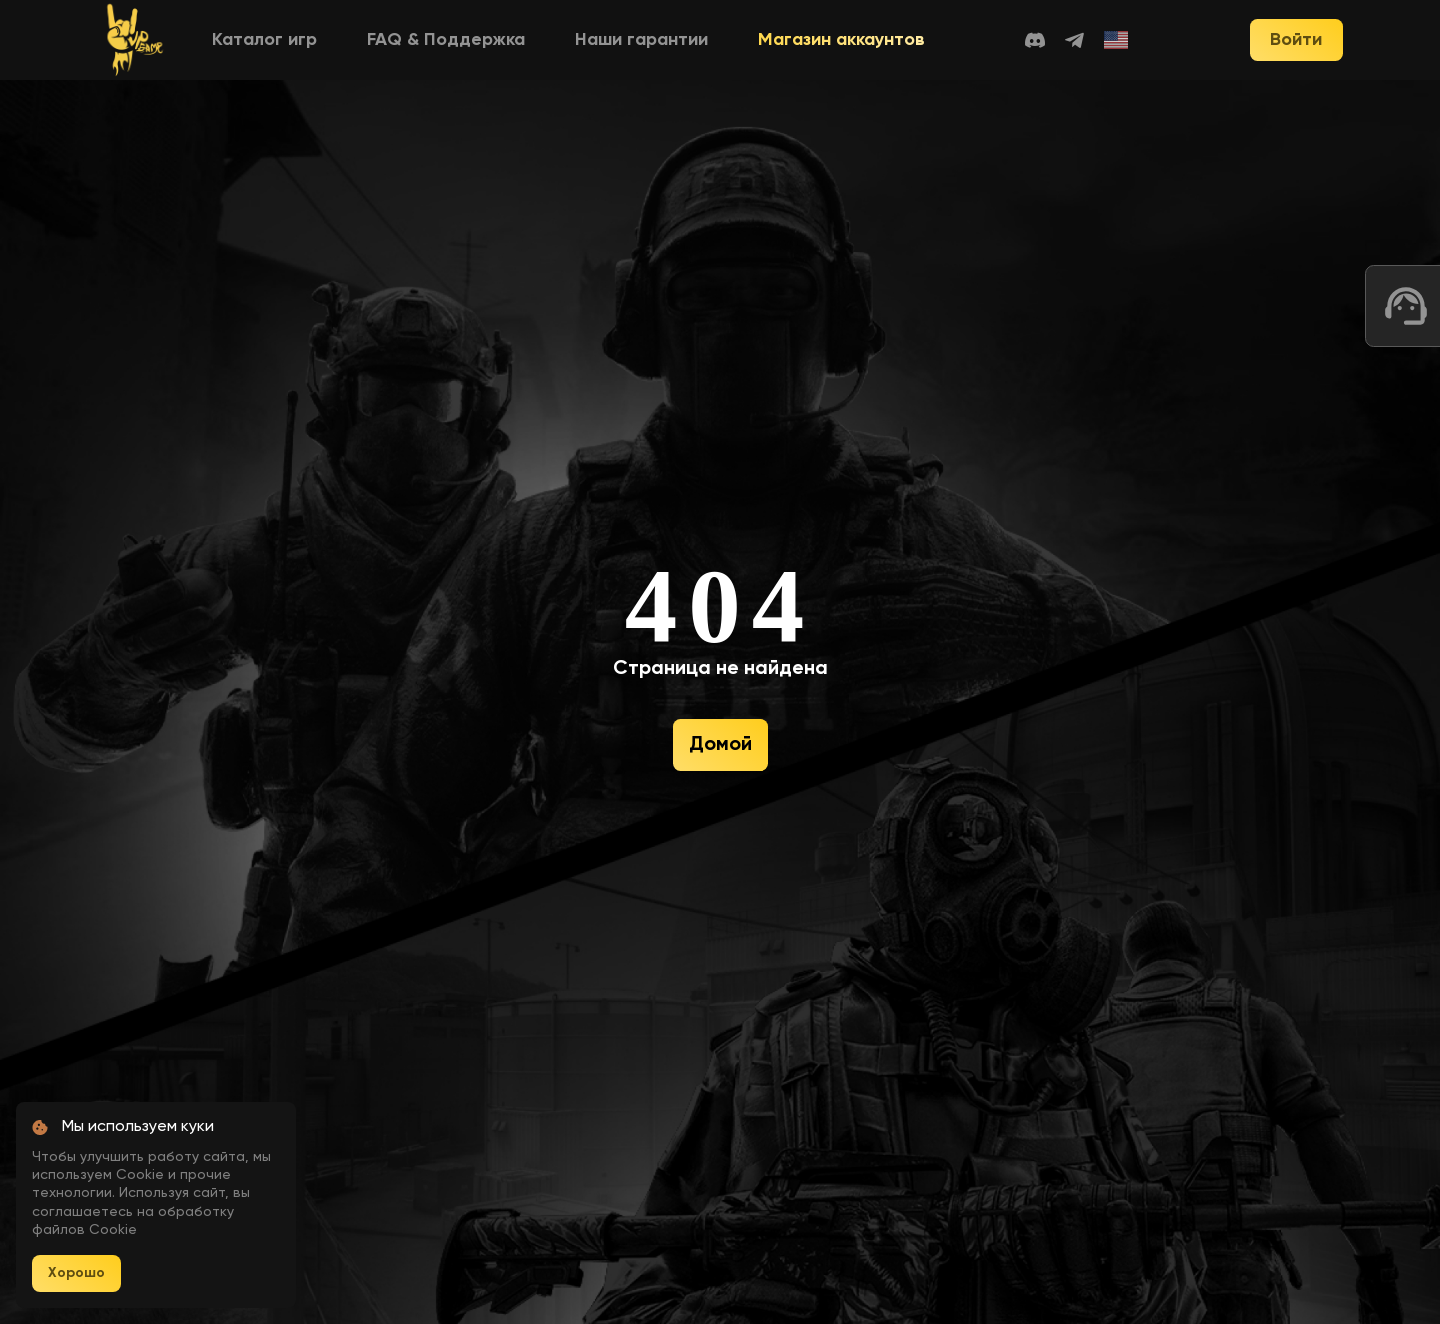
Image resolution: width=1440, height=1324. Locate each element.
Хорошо (76, 1273)
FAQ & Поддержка (446, 40)
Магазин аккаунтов (841, 40)
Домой (720, 745)
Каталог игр (264, 40)
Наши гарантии (641, 40)
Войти (1296, 40)
